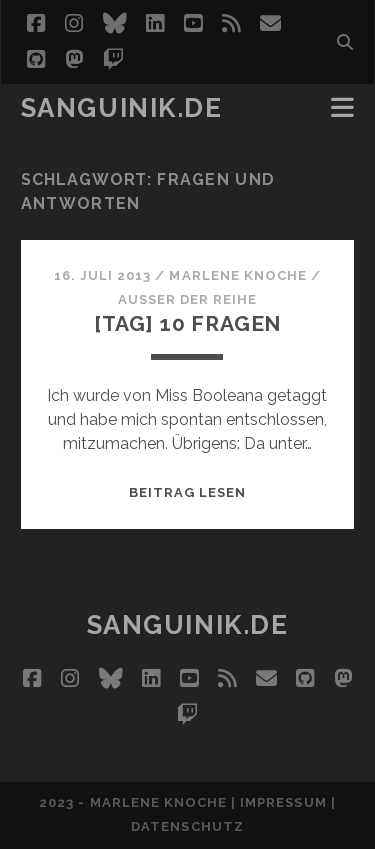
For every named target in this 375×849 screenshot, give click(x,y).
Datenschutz (187, 826)
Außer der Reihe (188, 299)
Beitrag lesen (188, 492)
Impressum (283, 802)
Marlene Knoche (238, 275)
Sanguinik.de (122, 108)
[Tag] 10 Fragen (188, 323)
